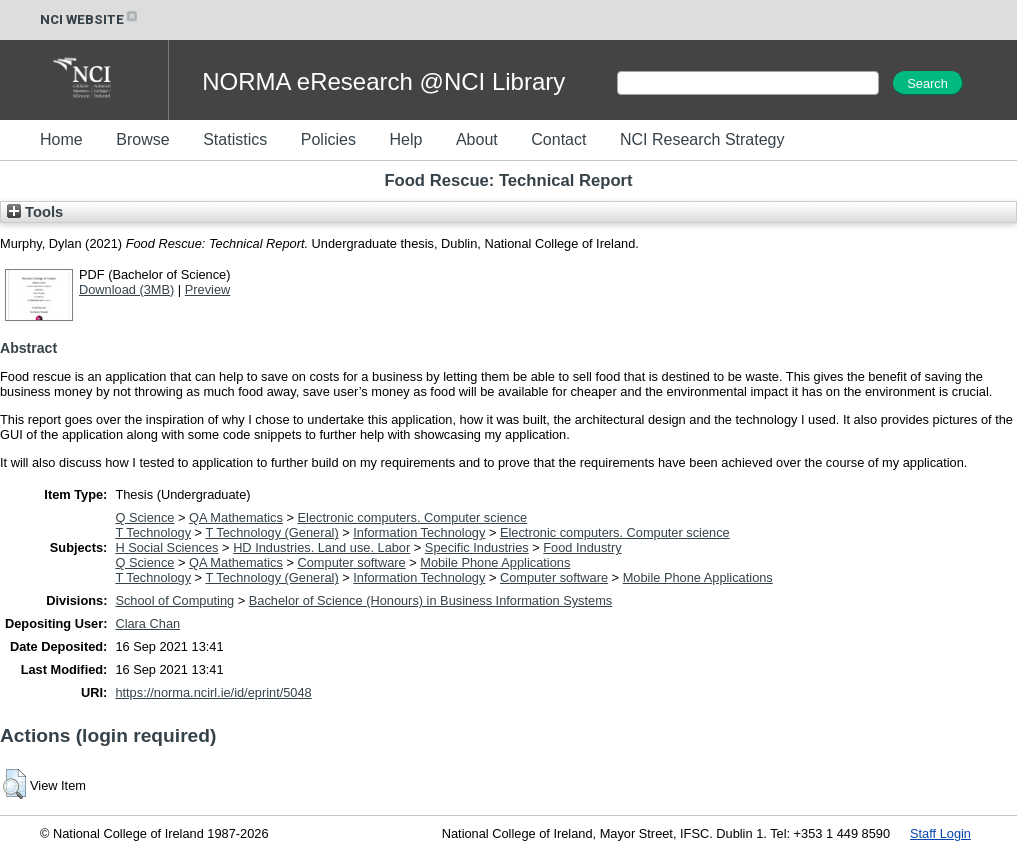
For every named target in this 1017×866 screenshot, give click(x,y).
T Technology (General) (271, 532)
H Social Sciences (166, 547)
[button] (14, 784)
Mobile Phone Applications (495, 562)
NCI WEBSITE (90, 19)
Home (61, 139)
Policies (328, 139)
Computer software (352, 562)
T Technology (153, 532)
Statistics (235, 139)
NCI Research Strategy (702, 139)
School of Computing (174, 600)
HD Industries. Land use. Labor (321, 547)
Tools (35, 212)
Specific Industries (477, 547)
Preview (208, 289)
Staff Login (940, 833)
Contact (558, 139)
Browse (142, 139)
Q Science (144, 517)
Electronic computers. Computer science (413, 517)
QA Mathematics (236, 517)
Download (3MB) (126, 289)
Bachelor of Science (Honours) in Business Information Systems (430, 600)
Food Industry (582, 547)
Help (405, 139)
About (477, 139)
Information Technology (419, 532)
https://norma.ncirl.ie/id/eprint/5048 (213, 692)
